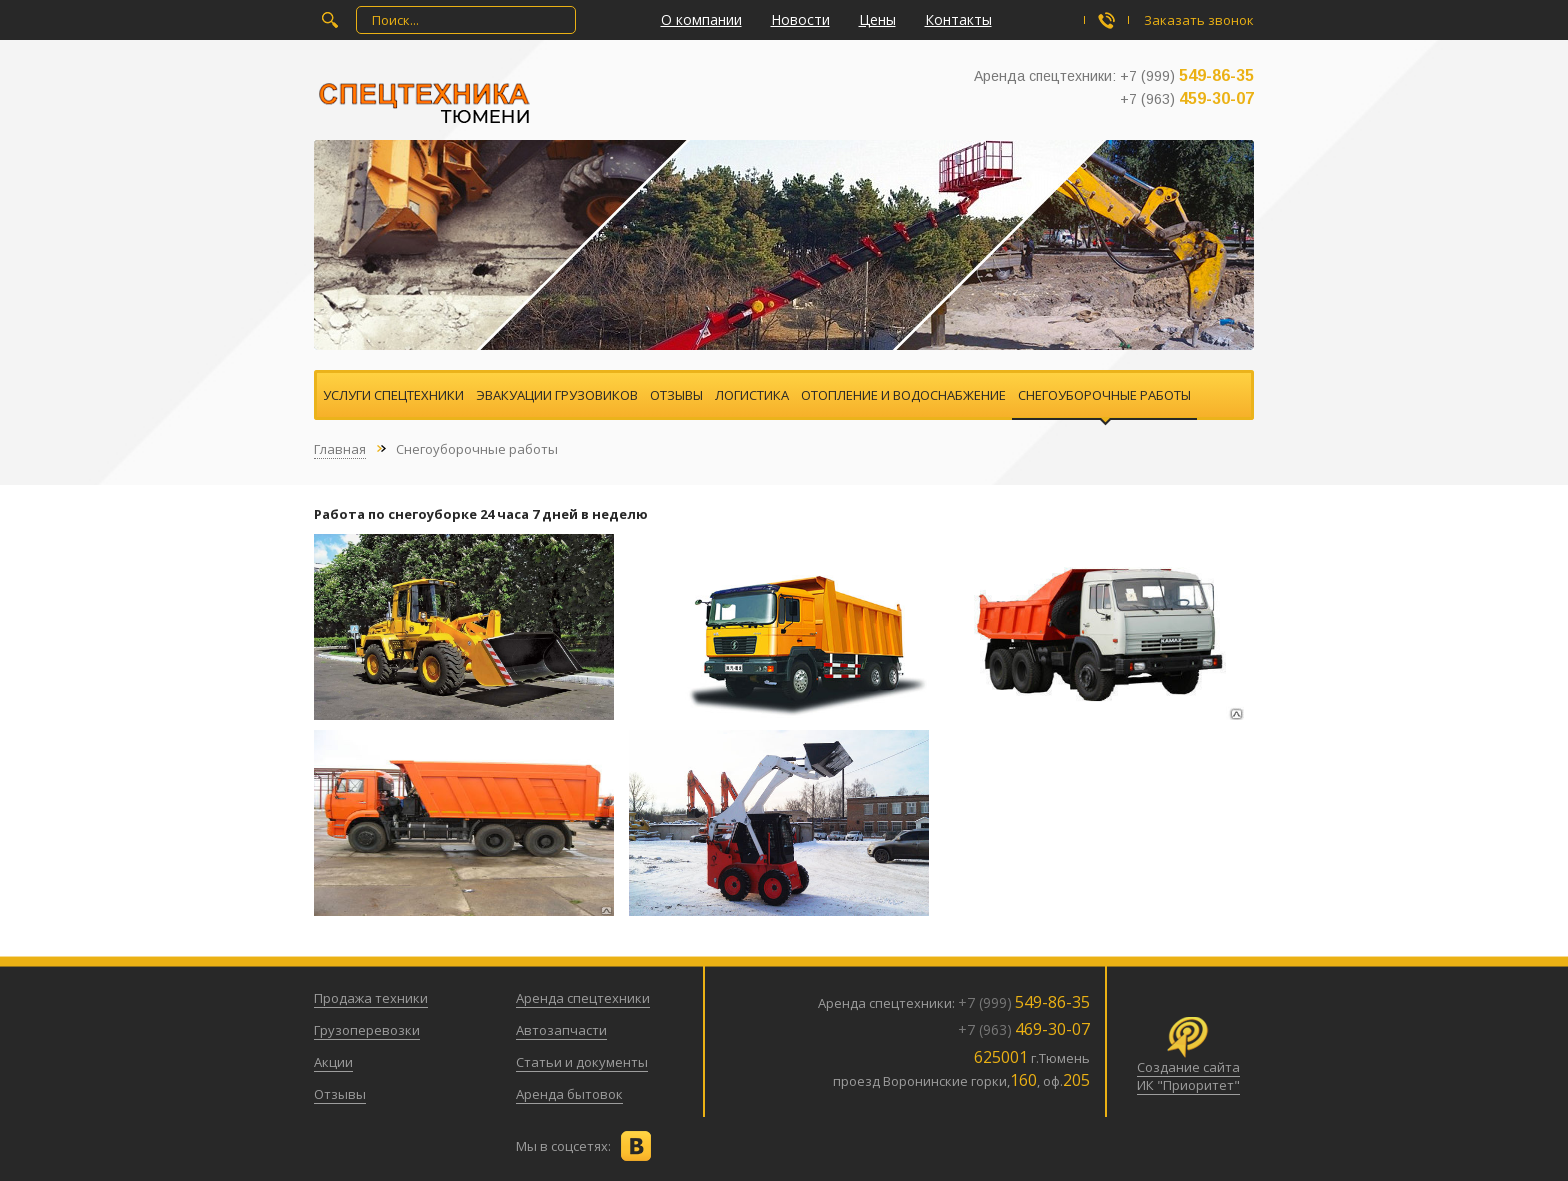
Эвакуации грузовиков (557, 395)
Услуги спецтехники (393, 395)
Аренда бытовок (569, 1094)
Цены (877, 19)
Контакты (958, 19)
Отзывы (676, 395)
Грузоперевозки (367, 1030)
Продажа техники (371, 998)
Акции (333, 1062)
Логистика (752, 395)
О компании (701, 19)
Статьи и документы (582, 1062)
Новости (800, 19)
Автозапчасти (561, 1030)
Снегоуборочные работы (1104, 395)
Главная (340, 449)
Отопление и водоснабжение (903, 395)
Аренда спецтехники (583, 998)
